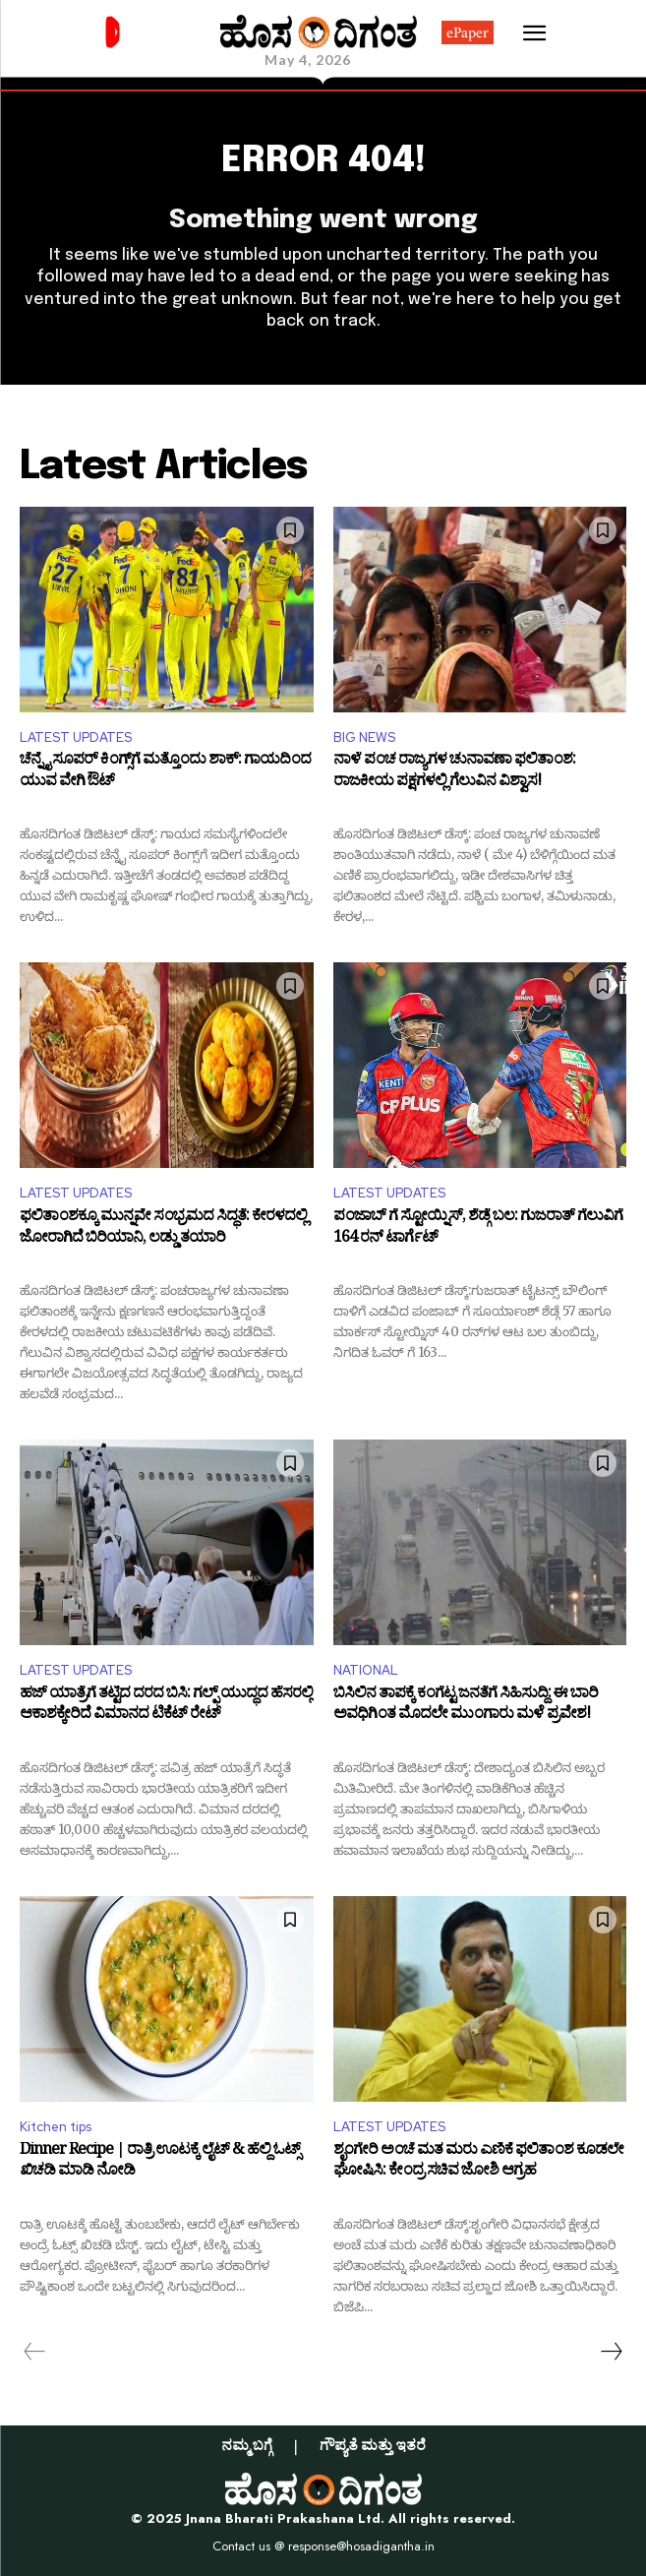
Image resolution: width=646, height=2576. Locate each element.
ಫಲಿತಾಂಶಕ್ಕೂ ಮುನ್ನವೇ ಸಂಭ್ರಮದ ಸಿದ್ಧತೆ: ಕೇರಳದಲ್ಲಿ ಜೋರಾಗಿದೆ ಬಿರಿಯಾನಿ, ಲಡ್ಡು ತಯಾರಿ (163, 1229)
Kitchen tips (55, 2126)
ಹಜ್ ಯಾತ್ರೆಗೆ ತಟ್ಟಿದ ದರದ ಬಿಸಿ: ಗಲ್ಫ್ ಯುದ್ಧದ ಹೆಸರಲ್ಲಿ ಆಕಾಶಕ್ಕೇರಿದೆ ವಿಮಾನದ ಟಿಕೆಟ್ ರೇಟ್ (166, 1707)
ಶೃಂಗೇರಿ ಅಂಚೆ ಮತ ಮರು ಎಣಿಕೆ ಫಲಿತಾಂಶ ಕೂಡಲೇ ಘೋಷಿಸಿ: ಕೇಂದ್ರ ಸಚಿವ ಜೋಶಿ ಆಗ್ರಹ (478, 2163)
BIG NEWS (364, 737)
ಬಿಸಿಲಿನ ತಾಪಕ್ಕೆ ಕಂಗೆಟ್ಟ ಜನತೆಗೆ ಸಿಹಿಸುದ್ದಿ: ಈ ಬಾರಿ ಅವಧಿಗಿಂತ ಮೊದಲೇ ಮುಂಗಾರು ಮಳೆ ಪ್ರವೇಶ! (465, 1707)
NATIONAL (365, 1670)
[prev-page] (35, 2351)
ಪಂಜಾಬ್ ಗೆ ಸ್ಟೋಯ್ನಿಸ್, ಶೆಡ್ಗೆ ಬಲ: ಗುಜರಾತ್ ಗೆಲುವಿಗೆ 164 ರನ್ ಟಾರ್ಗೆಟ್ (477, 1229)
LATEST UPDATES (76, 737)
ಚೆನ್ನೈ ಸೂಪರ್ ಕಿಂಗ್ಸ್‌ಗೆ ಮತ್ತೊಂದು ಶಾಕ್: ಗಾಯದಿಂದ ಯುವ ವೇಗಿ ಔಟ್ (165, 773)
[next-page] (610, 2351)
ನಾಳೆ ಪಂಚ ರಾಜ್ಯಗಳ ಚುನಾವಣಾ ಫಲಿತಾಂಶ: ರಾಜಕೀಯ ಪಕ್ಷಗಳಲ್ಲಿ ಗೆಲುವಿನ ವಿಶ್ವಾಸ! (454, 773)
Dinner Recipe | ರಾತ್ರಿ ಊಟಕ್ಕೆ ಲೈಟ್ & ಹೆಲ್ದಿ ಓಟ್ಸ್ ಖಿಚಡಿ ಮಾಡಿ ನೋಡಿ (160, 2163)
